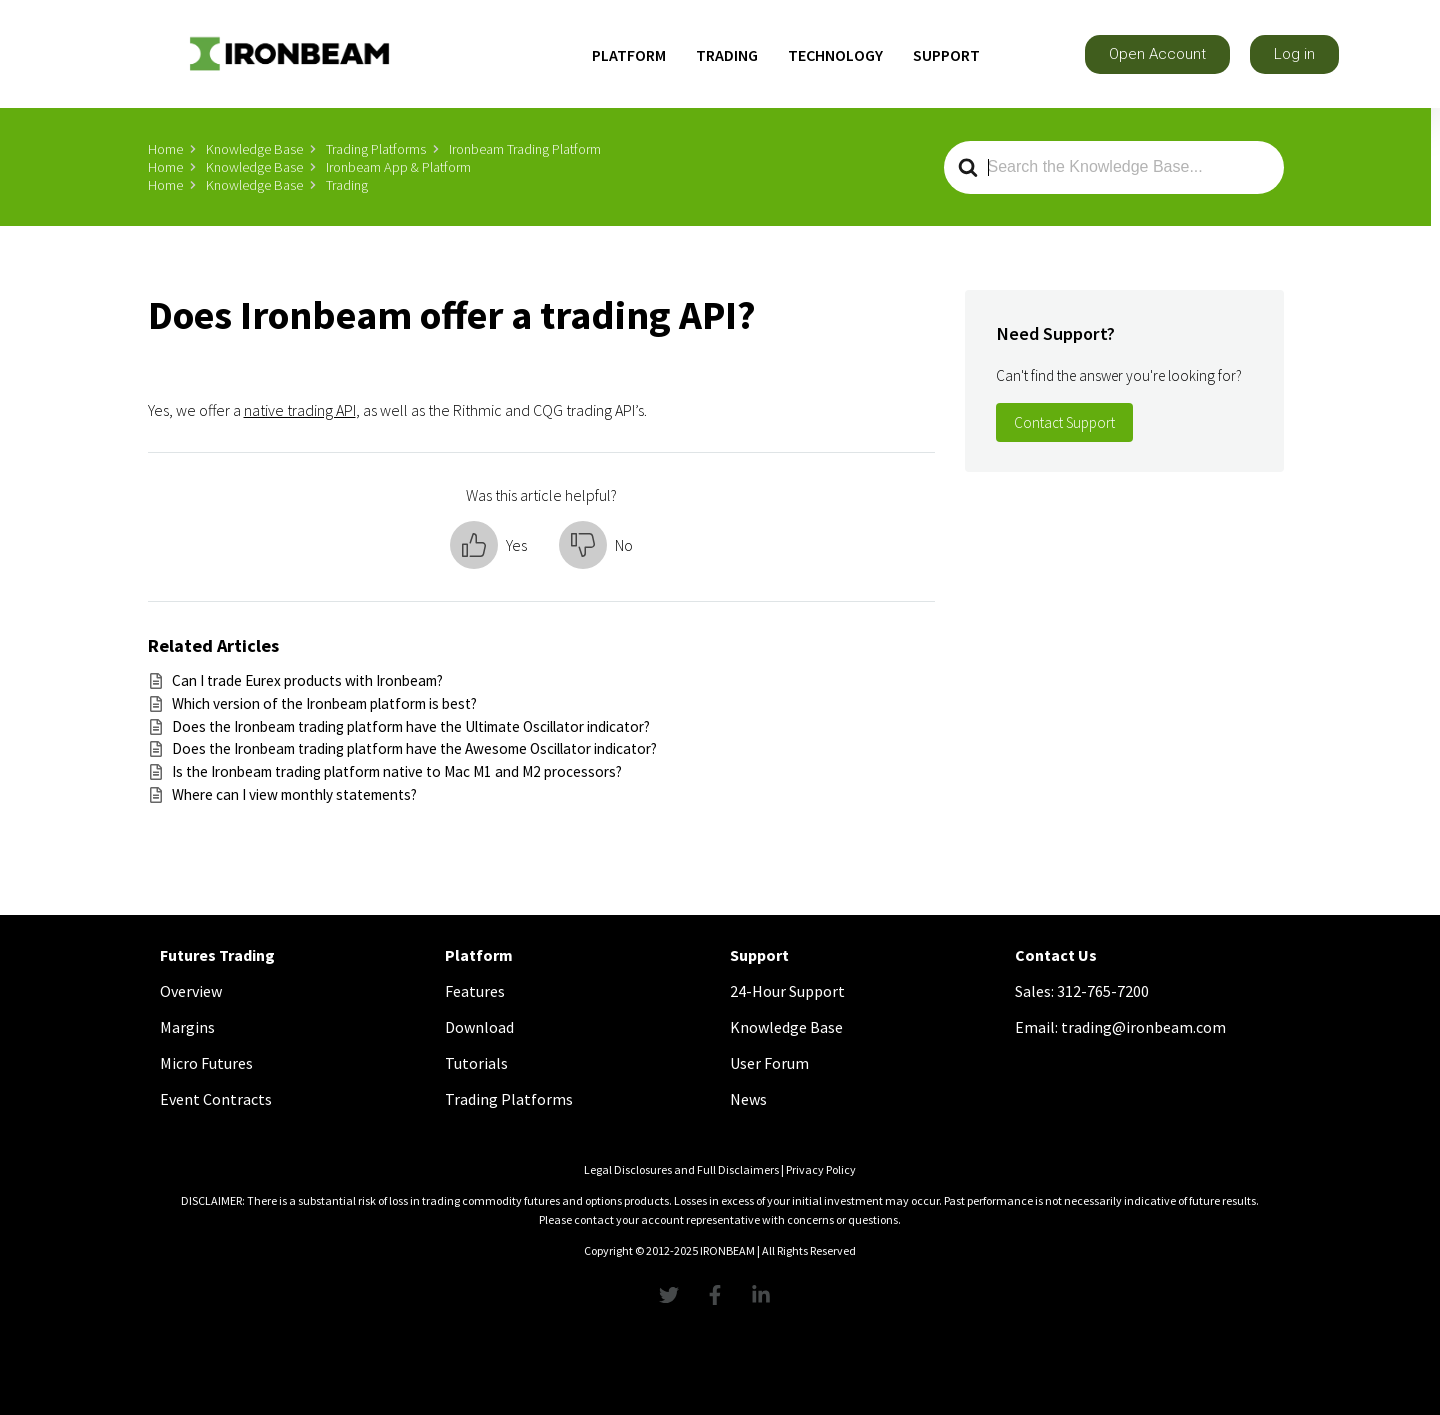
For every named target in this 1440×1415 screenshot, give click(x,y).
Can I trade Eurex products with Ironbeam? (307, 680)
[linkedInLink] (766, 1295)
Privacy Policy (821, 1169)
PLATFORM (629, 55)
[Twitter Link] (674, 1295)
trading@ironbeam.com (1143, 1027)
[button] (1157, 54)
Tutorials (476, 1063)
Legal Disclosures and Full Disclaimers (681, 1169)
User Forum (769, 1063)
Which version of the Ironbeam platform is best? (324, 703)
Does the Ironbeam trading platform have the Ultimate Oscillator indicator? (411, 726)
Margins (187, 1027)
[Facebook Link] (720, 1295)
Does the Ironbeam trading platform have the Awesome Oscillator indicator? (414, 748)
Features (475, 991)
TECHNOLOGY (835, 55)
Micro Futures (206, 1063)
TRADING (727, 55)
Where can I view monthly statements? (294, 794)
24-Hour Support (787, 991)
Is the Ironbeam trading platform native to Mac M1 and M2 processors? (397, 771)
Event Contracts (216, 1099)
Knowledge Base (786, 1027)
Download (479, 1027)
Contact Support (1064, 422)
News (748, 1099)
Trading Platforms (509, 1099)
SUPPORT (946, 55)
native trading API (300, 410)
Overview (191, 991)
